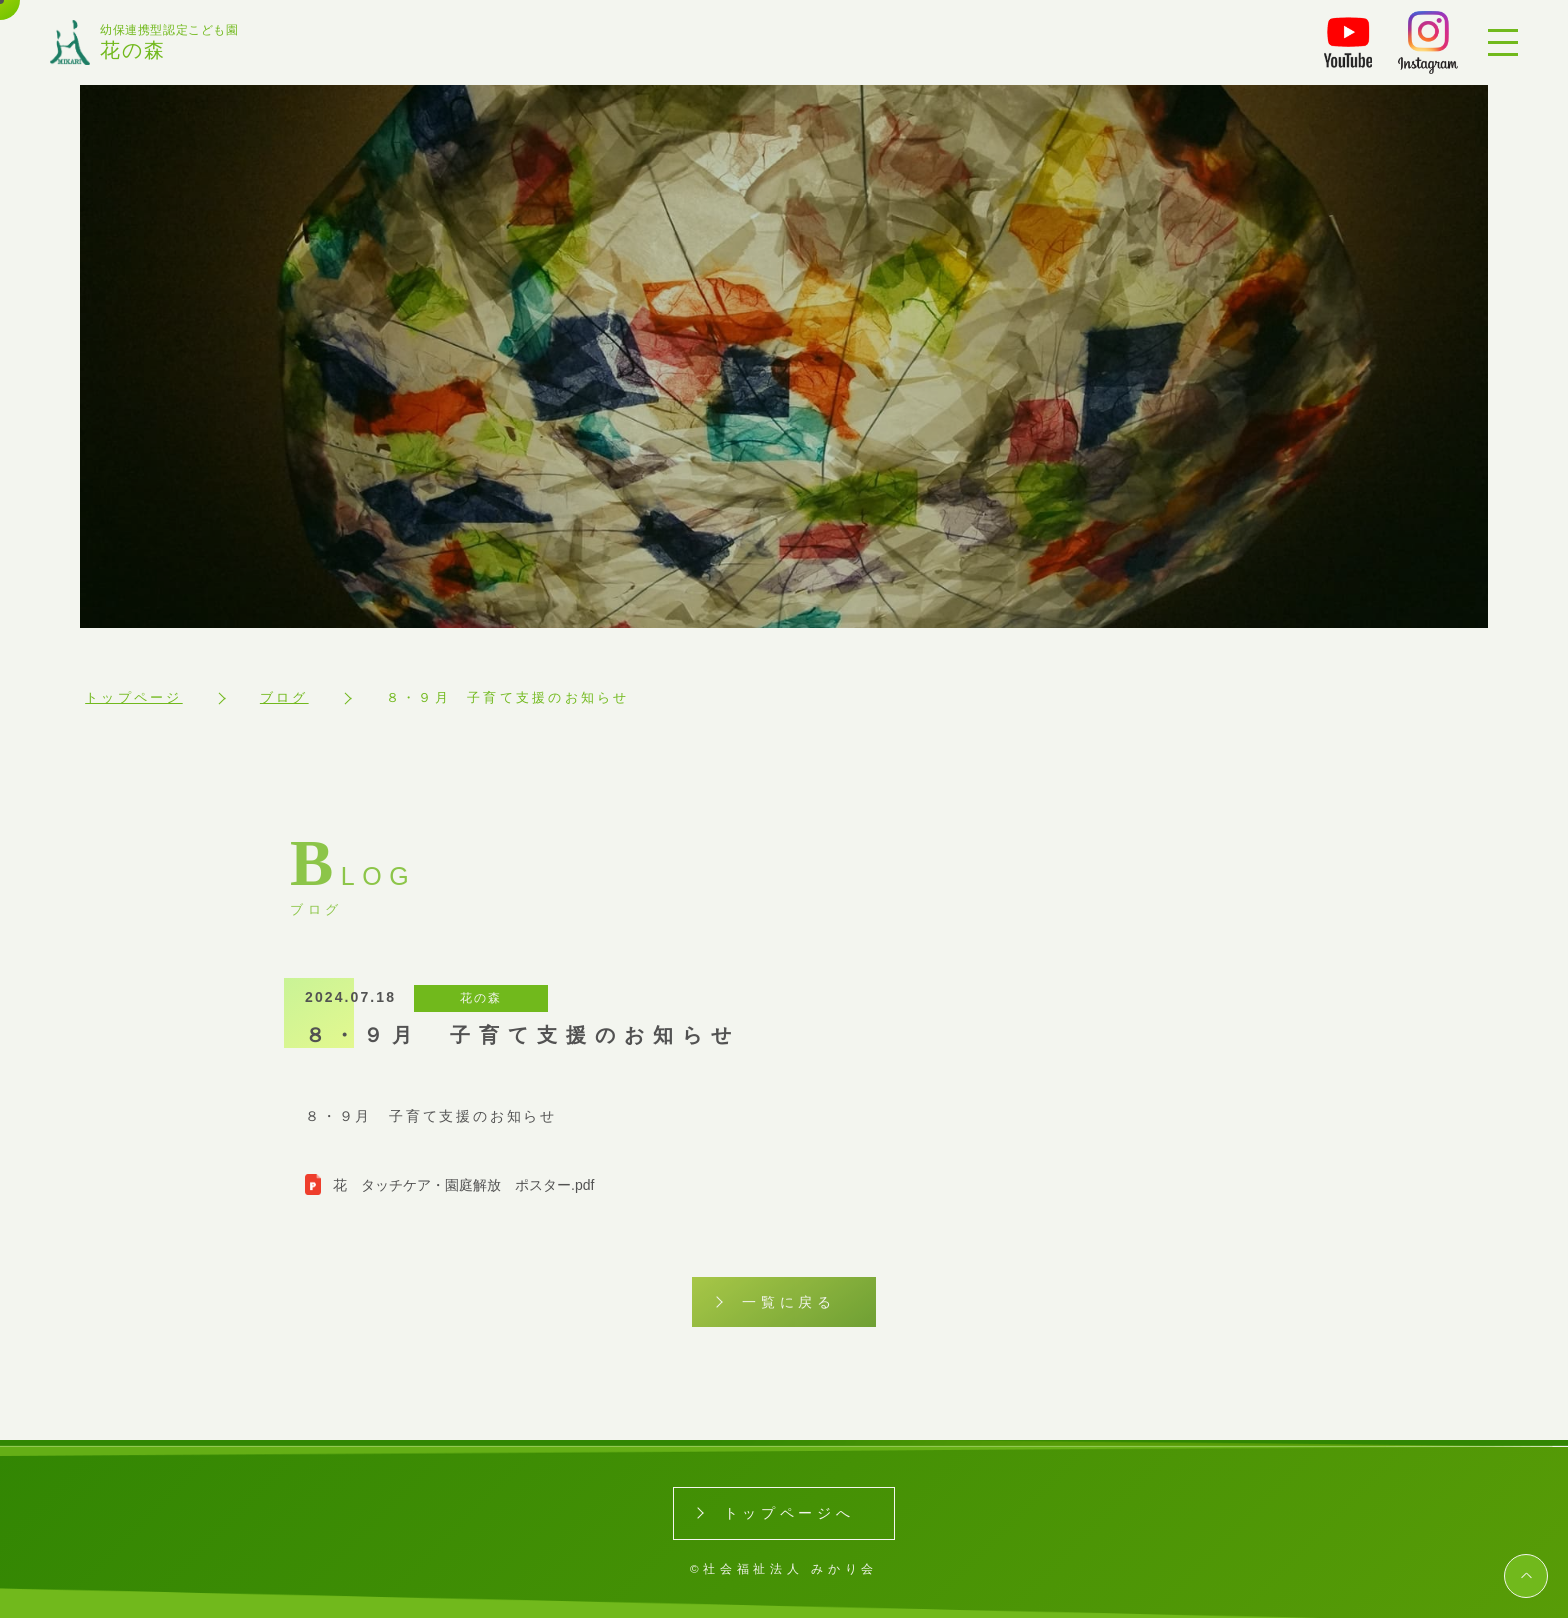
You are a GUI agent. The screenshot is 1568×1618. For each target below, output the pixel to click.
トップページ (134, 697)
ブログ (284, 697)
